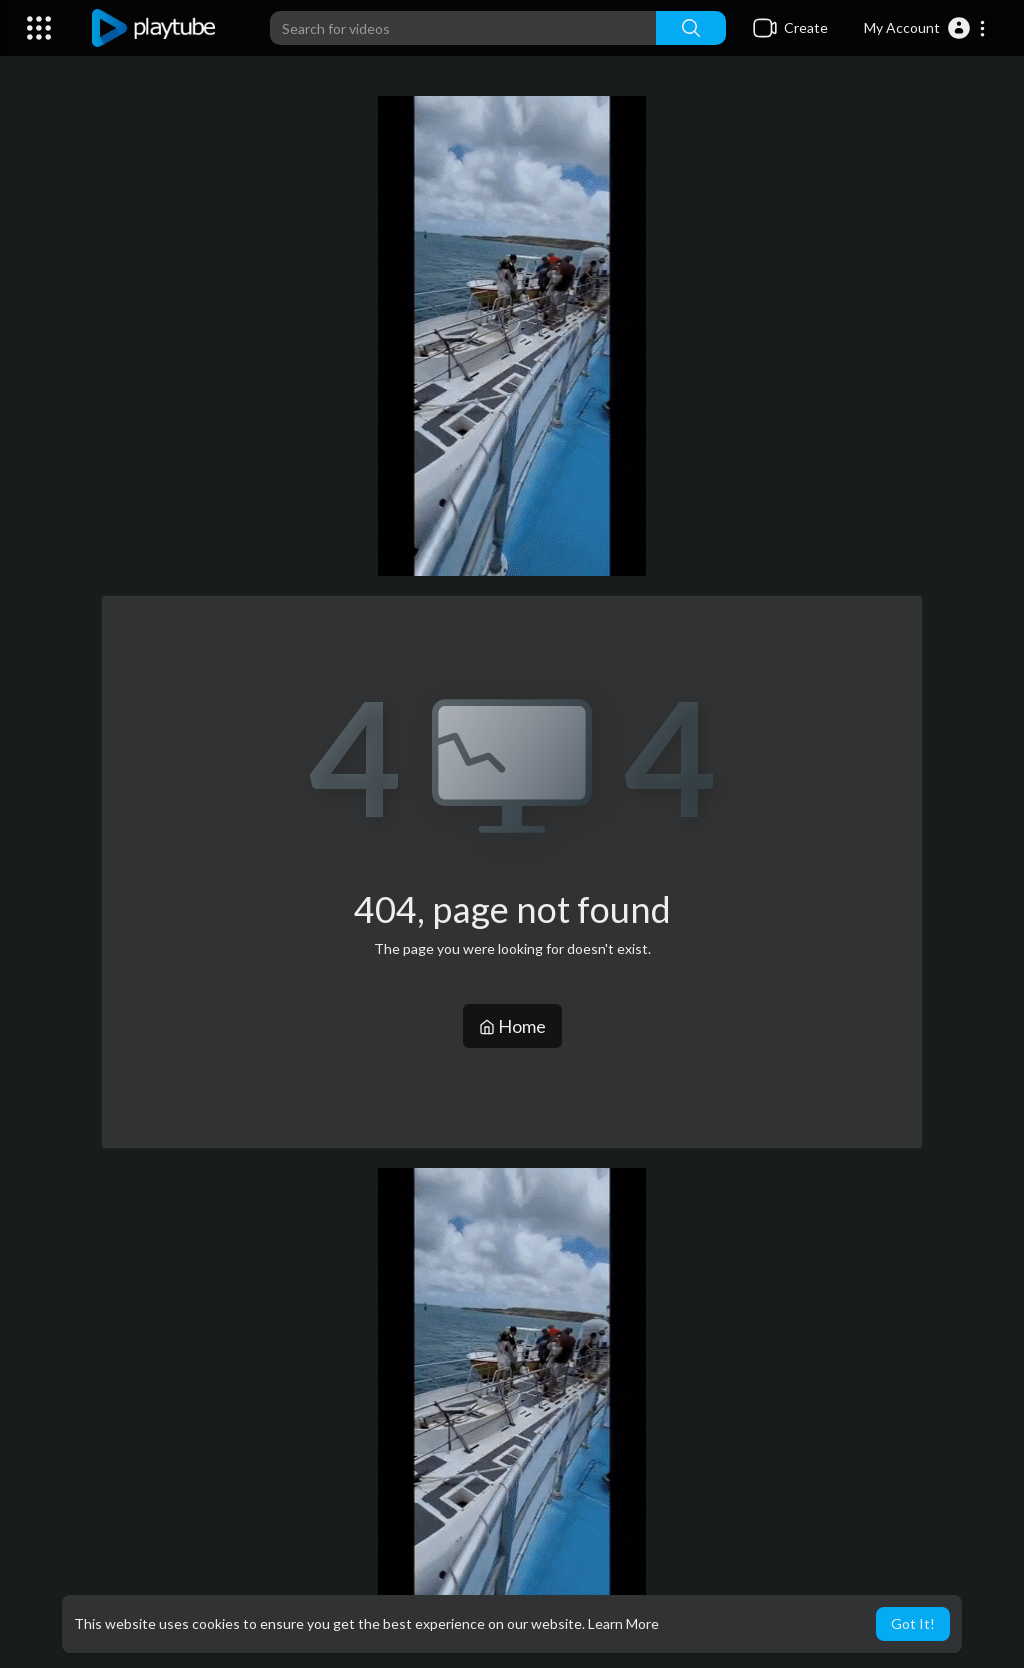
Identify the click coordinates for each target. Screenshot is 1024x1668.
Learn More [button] (623, 1623)
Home (512, 1026)
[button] (925, 28)
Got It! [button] (913, 1623)
